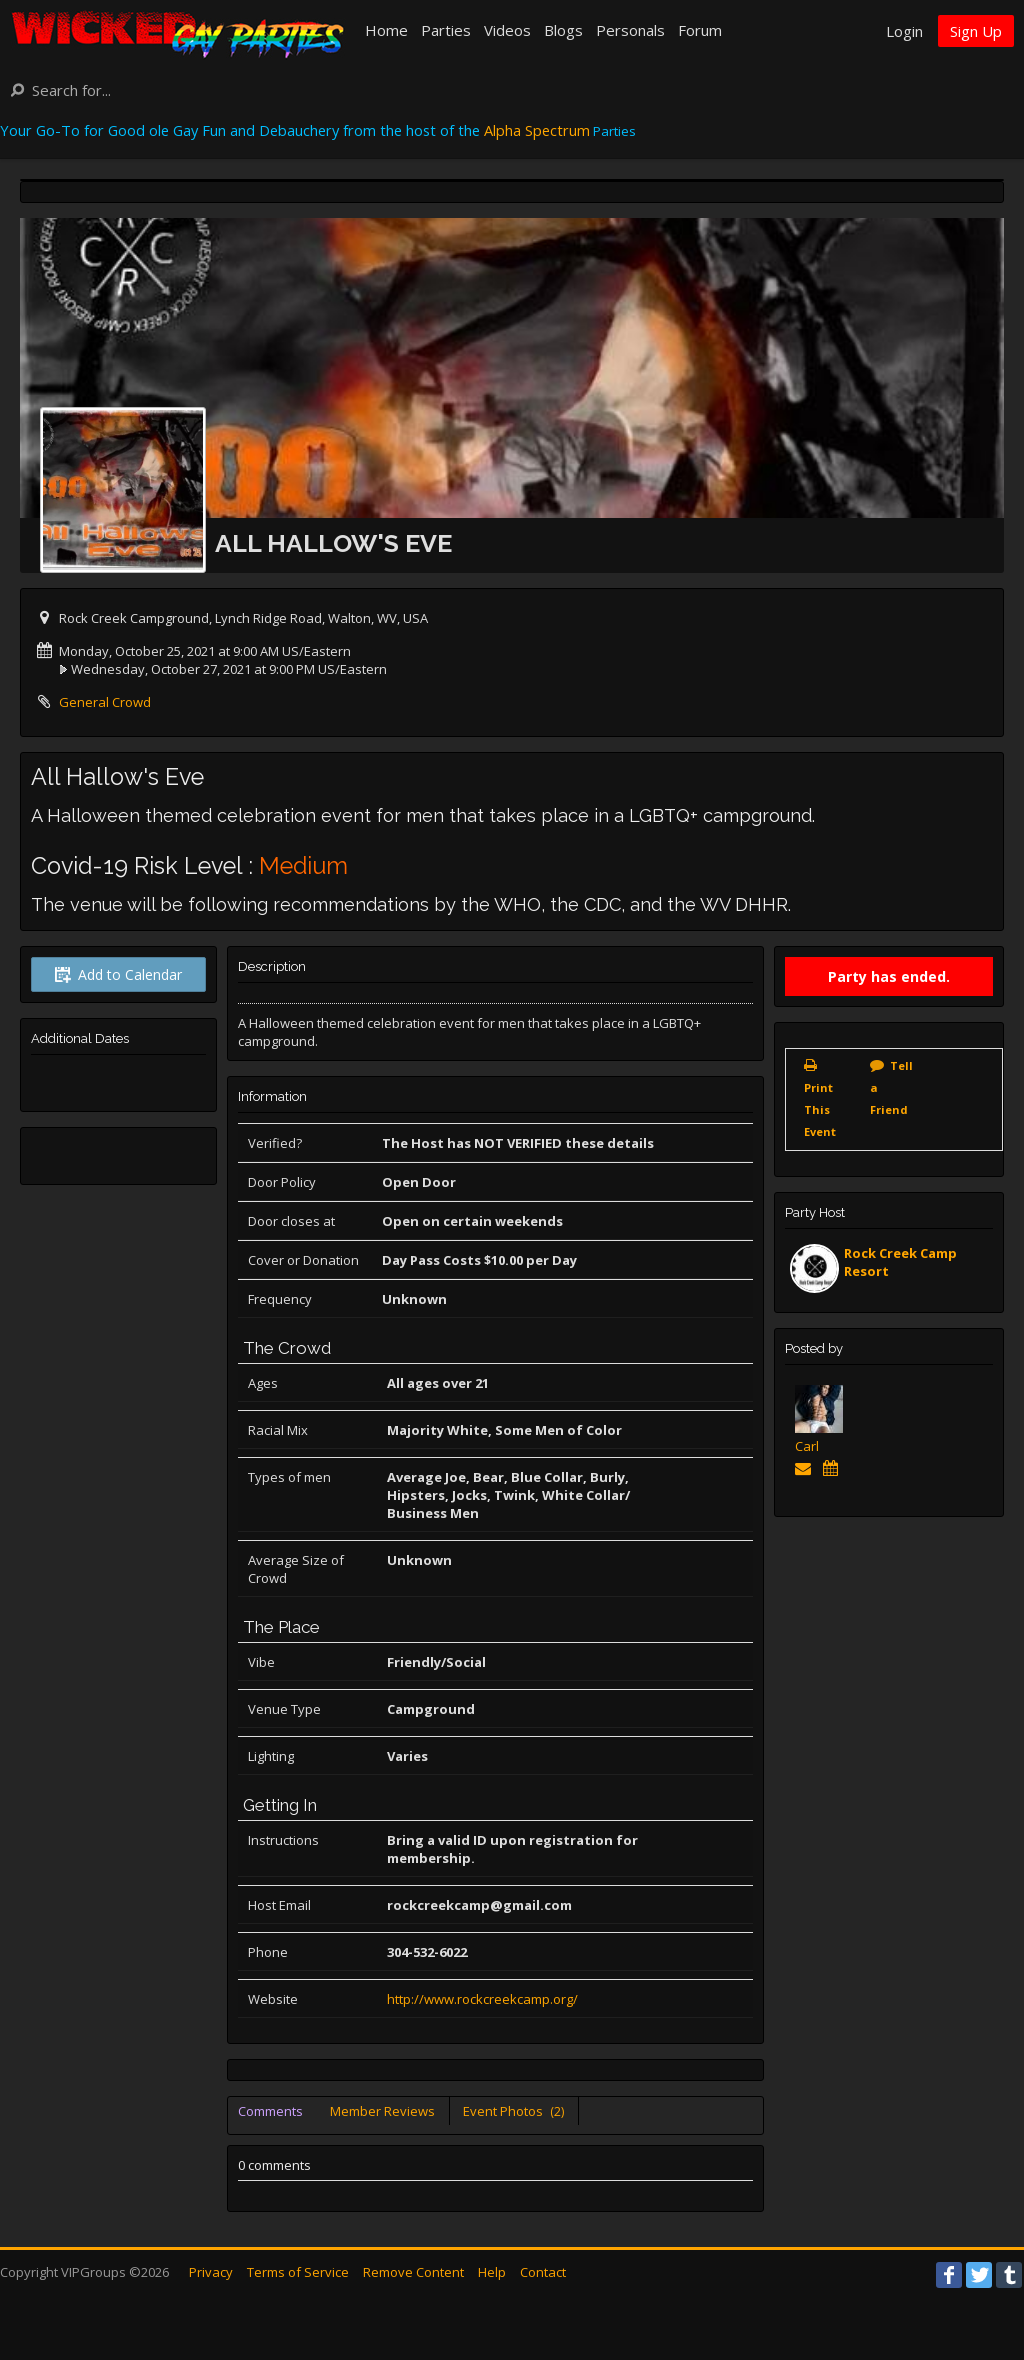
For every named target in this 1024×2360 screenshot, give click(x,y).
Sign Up (976, 31)
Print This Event (820, 1109)
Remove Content (413, 2272)
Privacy (211, 2272)
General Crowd (105, 702)
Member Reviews (382, 2111)
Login (904, 31)
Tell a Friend (891, 1087)
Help (492, 2272)
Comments (270, 2111)
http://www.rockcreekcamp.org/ (482, 1999)
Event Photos (513, 2111)
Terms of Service (298, 2272)
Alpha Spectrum (537, 130)
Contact (543, 2272)
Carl (807, 1446)
